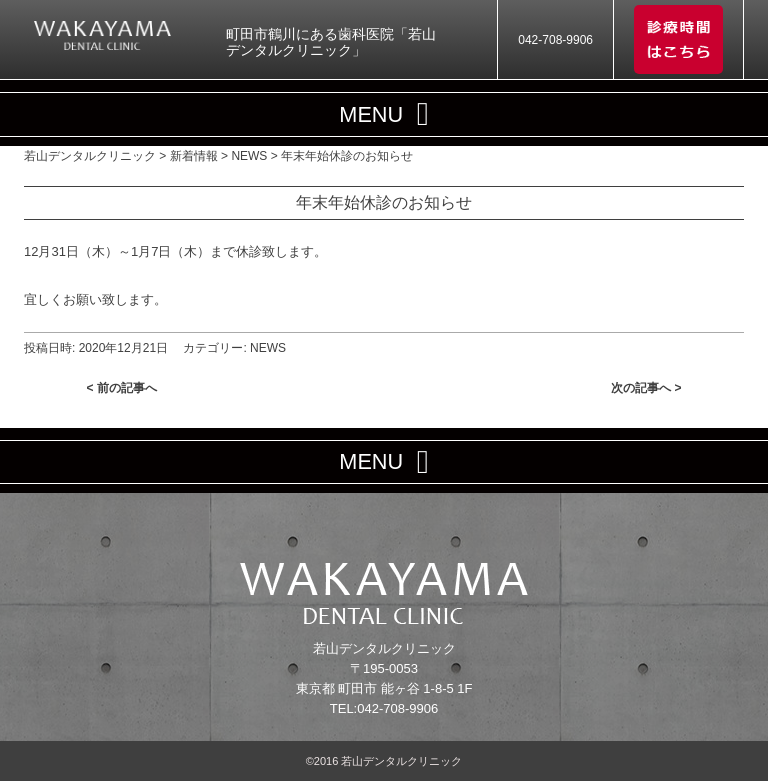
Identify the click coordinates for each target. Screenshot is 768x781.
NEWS (268, 348)
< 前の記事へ (122, 388)
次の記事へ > (646, 388)
